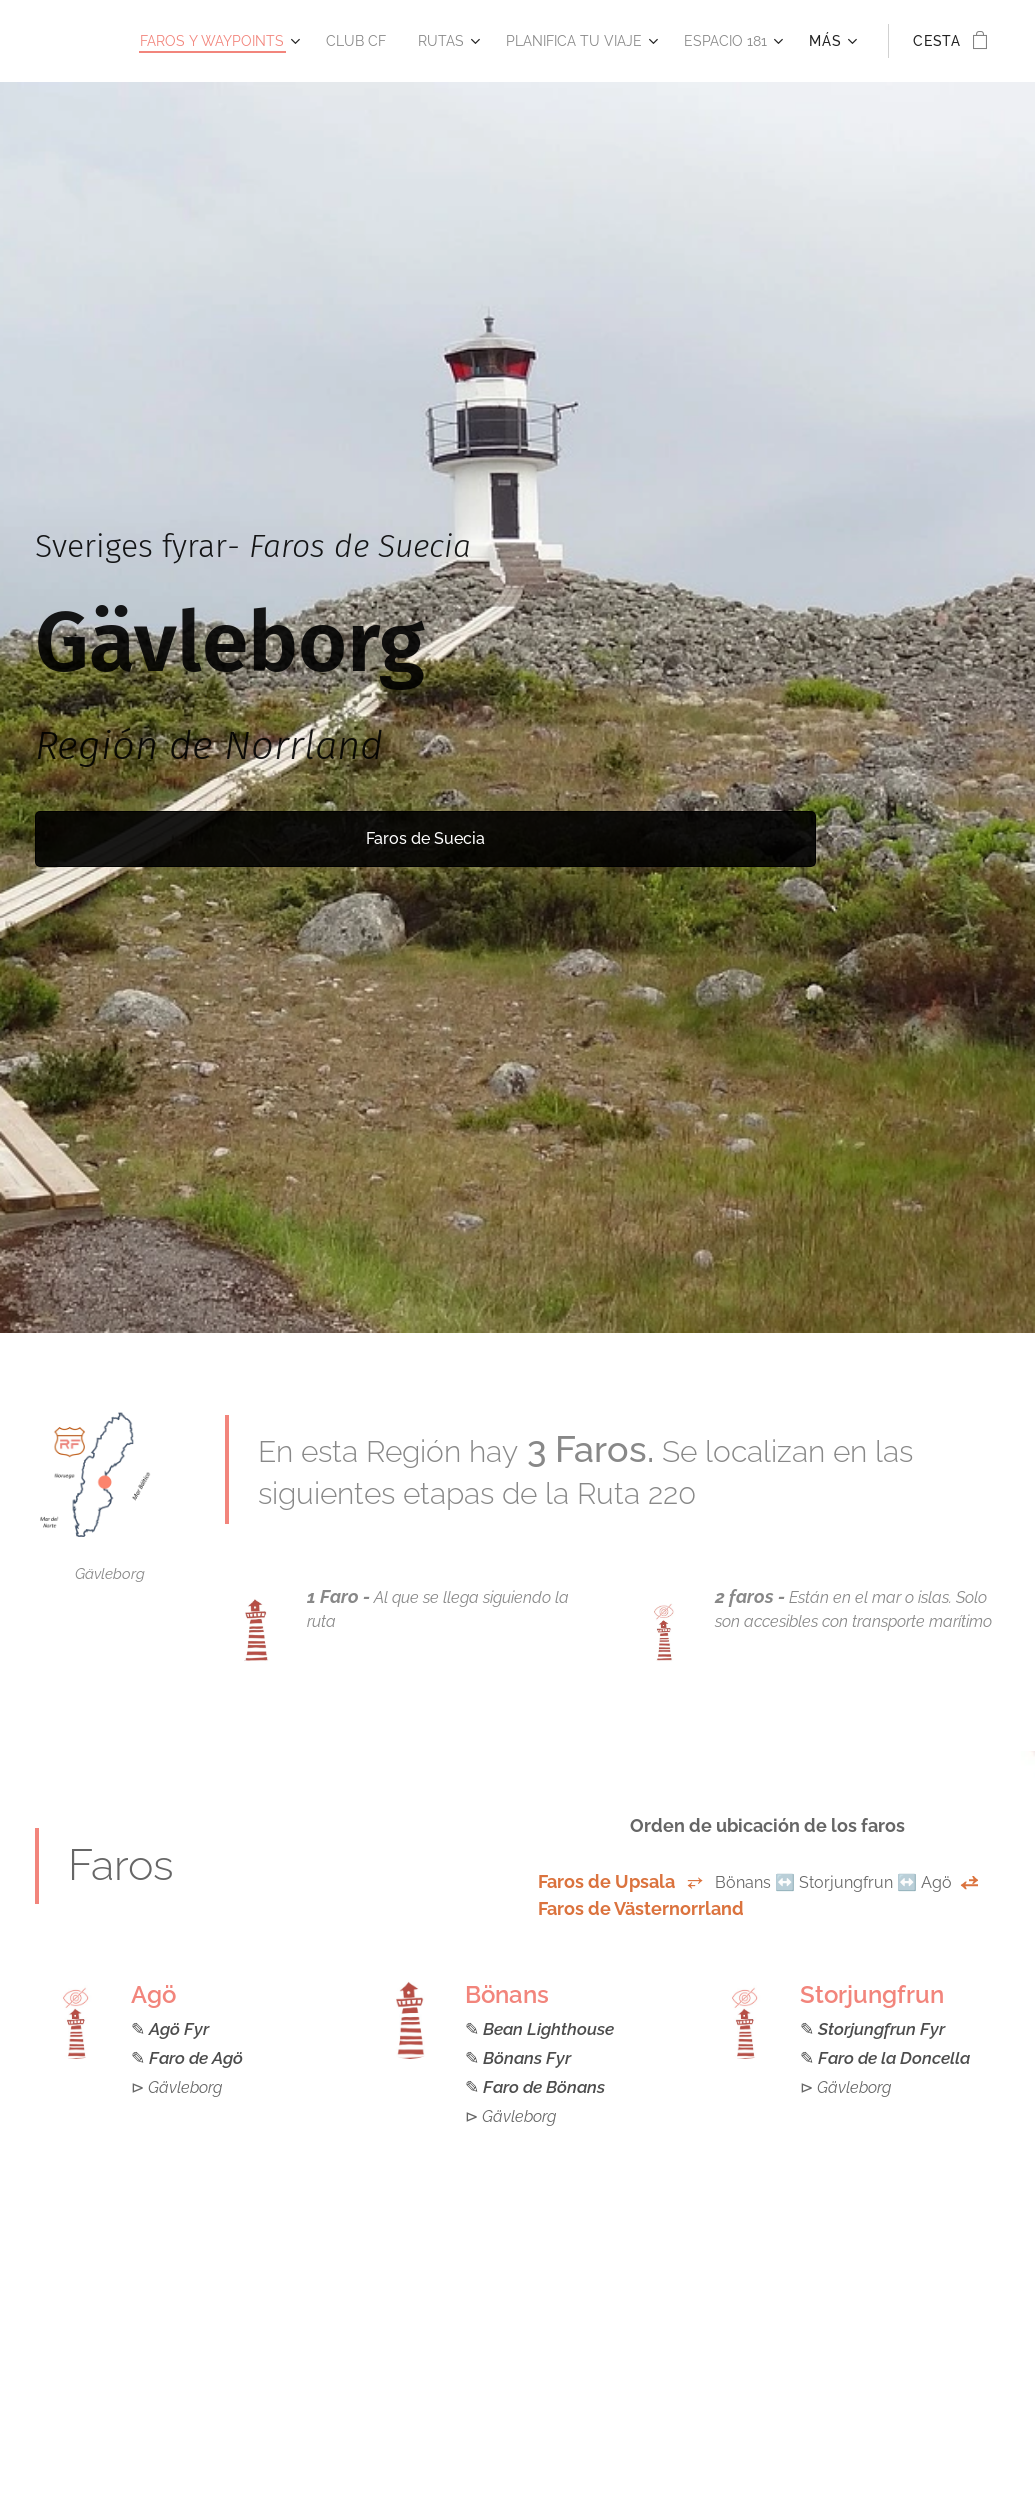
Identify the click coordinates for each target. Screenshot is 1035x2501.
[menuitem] (181, 41)
